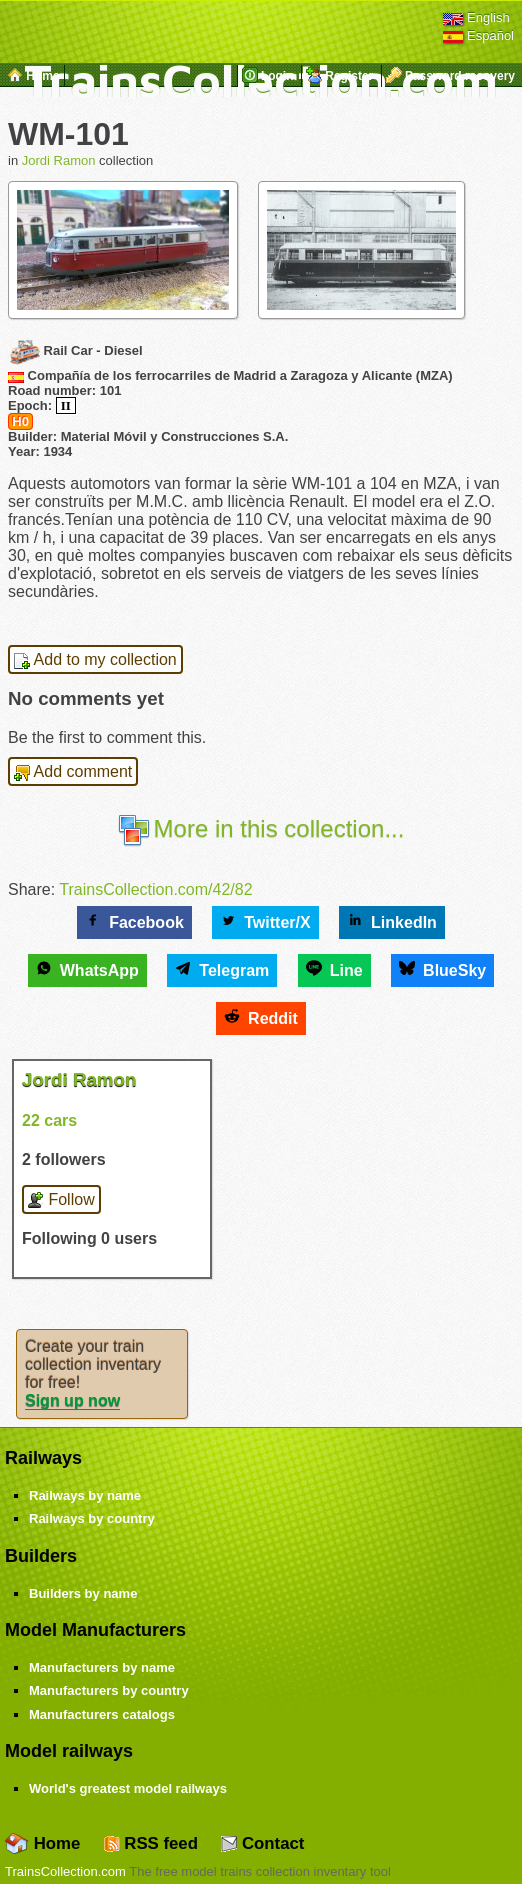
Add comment (73, 772)
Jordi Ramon (59, 160)
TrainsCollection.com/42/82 (155, 889)
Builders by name (83, 1593)
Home (42, 1843)
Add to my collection (95, 660)
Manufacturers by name (102, 1667)
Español (478, 35)
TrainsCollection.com (65, 1871)
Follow (61, 1200)
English (476, 17)
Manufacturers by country (109, 1690)
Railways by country (92, 1518)
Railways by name (85, 1495)
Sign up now (72, 1400)
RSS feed (151, 1843)
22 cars (49, 1120)
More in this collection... (261, 828)
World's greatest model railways (128, 1788)
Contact (262, 1843)
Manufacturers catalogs (102, 1714)
